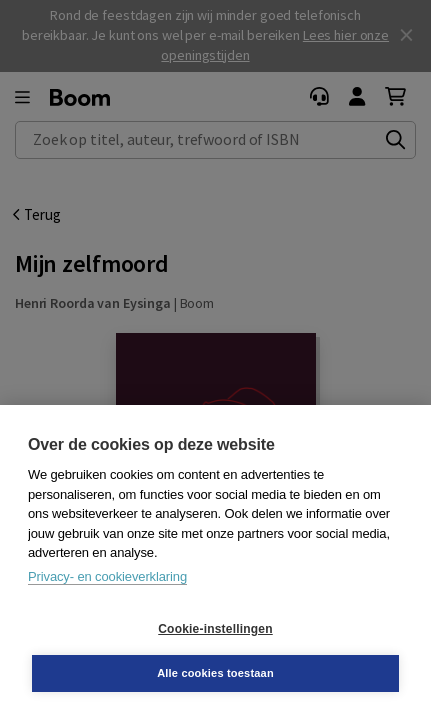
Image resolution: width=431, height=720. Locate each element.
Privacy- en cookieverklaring (107, 576)
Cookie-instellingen (215, 629)
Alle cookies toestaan (215, 673)
